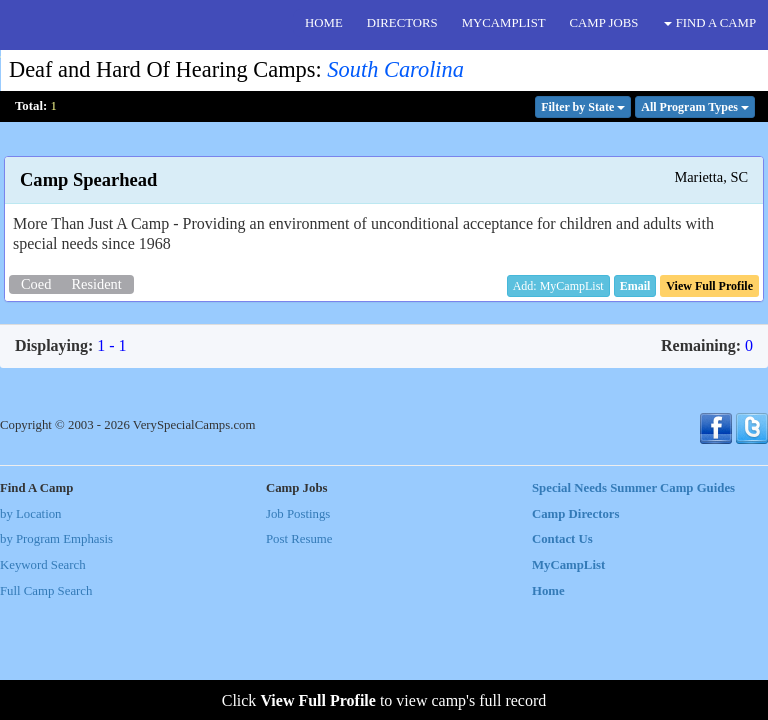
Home (548, 591)
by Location (30, 514)
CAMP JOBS (604, 23)
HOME (324, 23)
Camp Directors (576, 514)
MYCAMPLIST (504, 23)
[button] (635, 286)
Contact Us (562, 539)
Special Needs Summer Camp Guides (633, 488)
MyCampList (568, 565)
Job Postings (298, 514)
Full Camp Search (46, 591)
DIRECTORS (402, 23)
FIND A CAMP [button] (710, 23)
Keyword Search (43, 565)
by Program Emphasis (56, 539)
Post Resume (299, 539)
